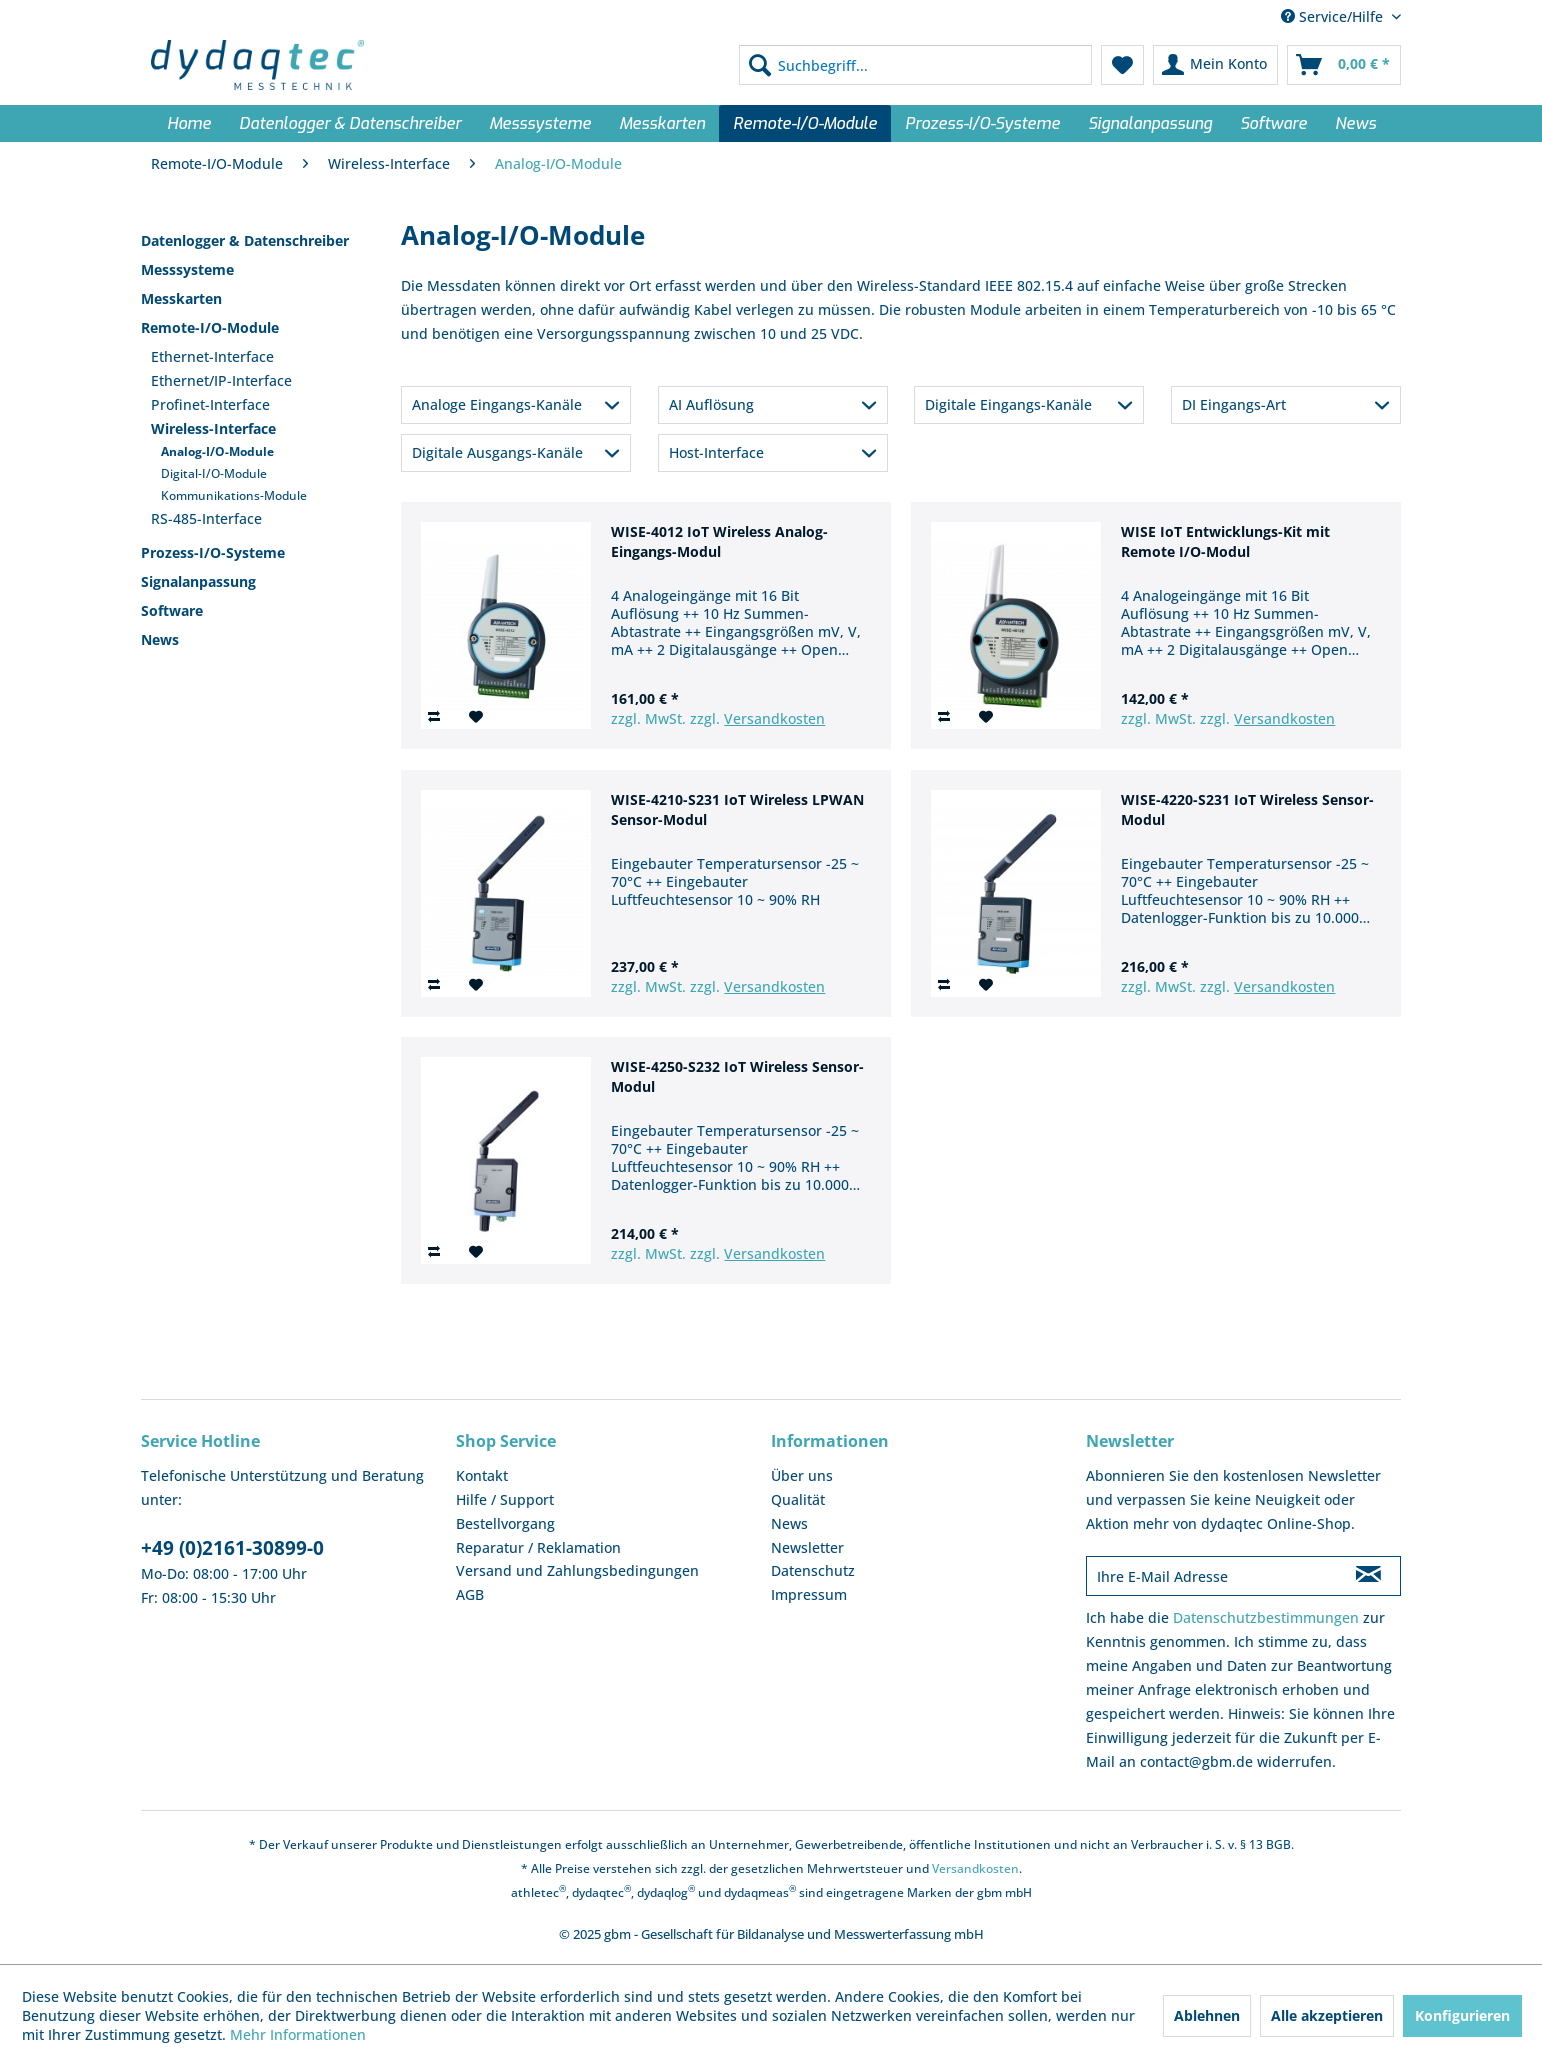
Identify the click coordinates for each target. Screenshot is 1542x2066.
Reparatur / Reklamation (538, 1547)
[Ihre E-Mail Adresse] (1212, 1576)
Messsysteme (187, 269)
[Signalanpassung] (1150, 123)
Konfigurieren (1462, 2015)
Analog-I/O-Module (217, 451)
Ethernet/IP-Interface (221, 380)
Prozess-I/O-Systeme (213, 552)
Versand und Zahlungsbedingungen (577, 1570)
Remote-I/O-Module (210, 327)
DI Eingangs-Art (1234, 404)
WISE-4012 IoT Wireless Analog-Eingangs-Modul (719, 541)
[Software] (1273, 123)
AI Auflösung (711, 404)
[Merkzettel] (1122, 65)
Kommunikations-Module (234, 495)
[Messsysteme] (540, 123)
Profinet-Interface (210, 404)
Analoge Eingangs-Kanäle (497, 404)
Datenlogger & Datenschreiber (245, 240)
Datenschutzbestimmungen (1266, 1617)
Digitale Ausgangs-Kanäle (497, 452)
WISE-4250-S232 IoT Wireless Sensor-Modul (737, 1076)
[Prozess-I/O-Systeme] (982, 123)
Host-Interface (716, 452)
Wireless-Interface (213, 428)
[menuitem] (915, 65)
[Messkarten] (662, 123)
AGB (470, 1594)
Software (172, 610)
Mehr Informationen (298, 2034)
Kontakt (482, 1475)
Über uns (802, 1475)
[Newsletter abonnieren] (1368, 1576)
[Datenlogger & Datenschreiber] (350, 123)
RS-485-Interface (206, 518)
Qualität (798, 1499)
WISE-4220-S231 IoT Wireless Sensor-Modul (1247, 809)
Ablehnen (1207, 2015)
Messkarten (181, 298)
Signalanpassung (198, 581)
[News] (1355, 123)
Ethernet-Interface (212, 356)
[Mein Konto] (1215, 65)
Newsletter (807, 1547)
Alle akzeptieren (1327, 2015)
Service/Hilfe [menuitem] (1334, 16)
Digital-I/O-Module (214, 473)
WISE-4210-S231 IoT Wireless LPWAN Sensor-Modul (737, 809)
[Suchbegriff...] (915, 65)
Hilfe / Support (505, 1499)
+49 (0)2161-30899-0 (232, 1548)
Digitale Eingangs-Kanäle (1008, 404)
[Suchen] (760, 65)
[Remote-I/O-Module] (805, 123)
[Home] (189, 123)
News (160, 639)
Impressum (809, 1594)
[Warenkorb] (1344, 65)
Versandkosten (774, 718)
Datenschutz (813, 1570)
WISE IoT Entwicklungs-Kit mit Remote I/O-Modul (1225, 541)
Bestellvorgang (505, 1523)
